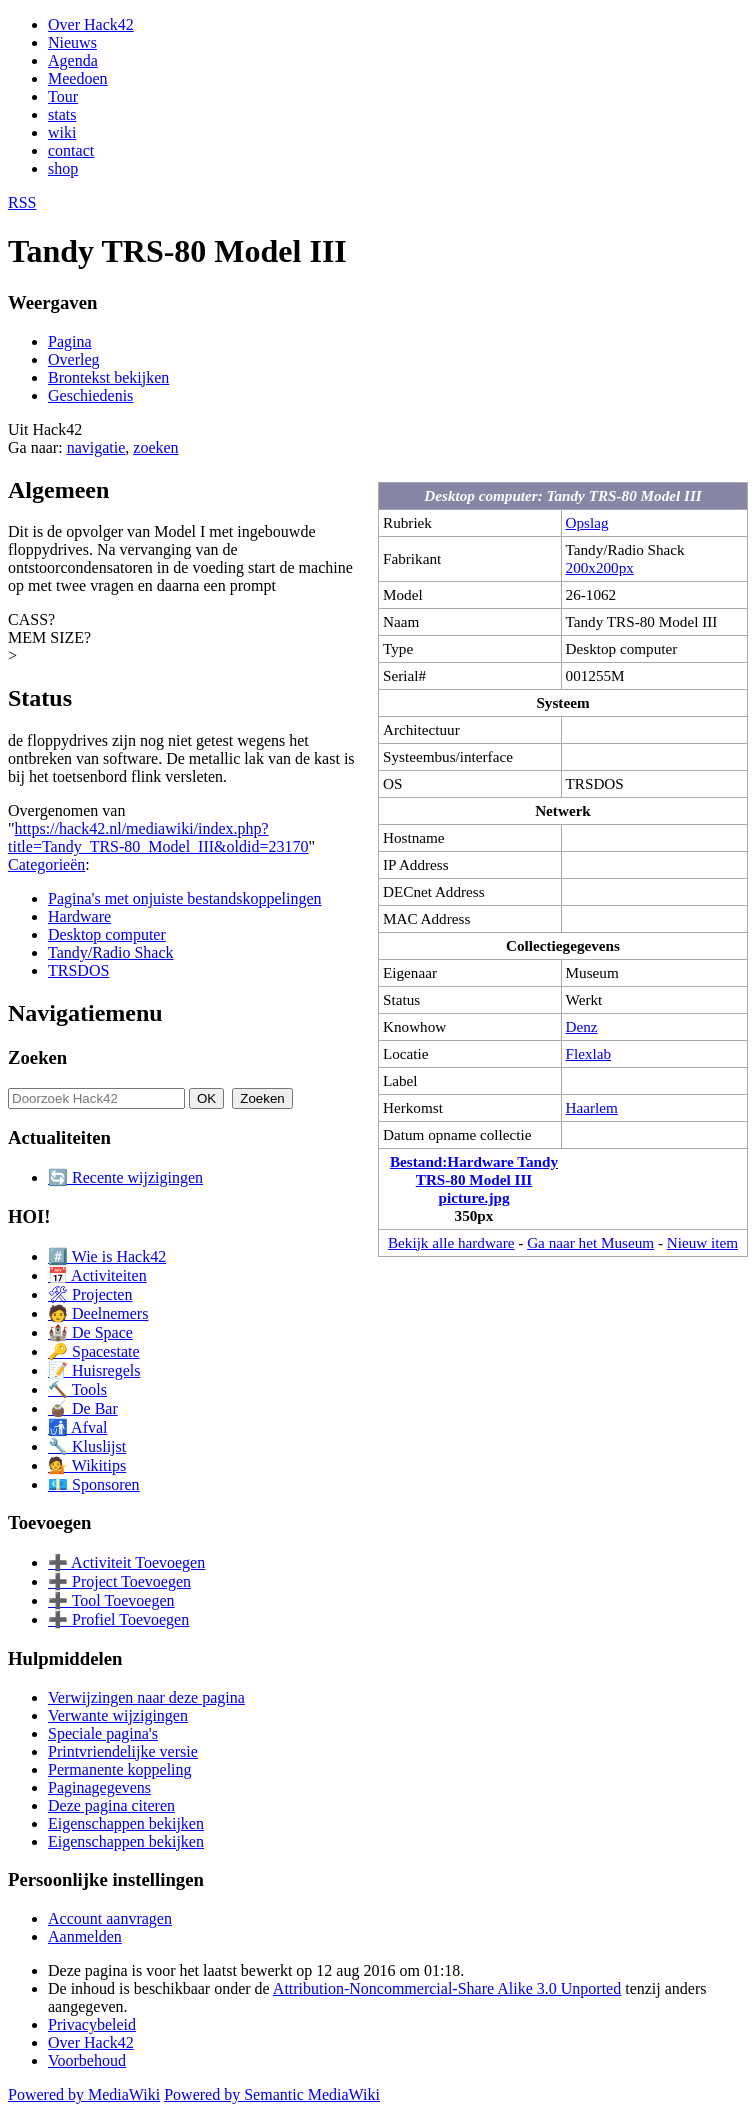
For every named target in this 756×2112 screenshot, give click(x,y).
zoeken (155, 447)
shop (63, 168)
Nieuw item (702, 1242)
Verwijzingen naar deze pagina (146, 1697)
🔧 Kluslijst (87, 1446)
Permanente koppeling (120, 1769)
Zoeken (37, 1057)
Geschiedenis (90, 395)
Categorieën (46, 864)
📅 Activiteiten (97, 1275)
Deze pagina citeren (111, 1805)
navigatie (96, 447)
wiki (62, 132)
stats (62, 114)
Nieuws (72, 42)
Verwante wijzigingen (118, 1715)
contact (71, 150)
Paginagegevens (99, 1787)
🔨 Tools (77, 1389)
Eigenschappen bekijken (126, 1823)
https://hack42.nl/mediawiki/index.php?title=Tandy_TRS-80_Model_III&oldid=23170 (158, 837)
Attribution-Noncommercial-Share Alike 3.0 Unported (447, 1988)
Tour (63, 96)
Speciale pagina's (103, 1733)
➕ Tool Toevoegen (111, 1600)
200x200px (600, 567)
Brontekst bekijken (108, 377)
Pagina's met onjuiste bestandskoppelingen (185, 898)
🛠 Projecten (90, 1294)
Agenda (73, 60)
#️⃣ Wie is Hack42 (107, 1256)
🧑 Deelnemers (98, 1313)
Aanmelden (85, 1936)
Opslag (587, 522)
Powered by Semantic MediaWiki (272, 2094)
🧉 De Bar (83, 1408)
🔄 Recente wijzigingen (125, 1177)
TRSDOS (78, 970)
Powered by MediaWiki (84, 2094)
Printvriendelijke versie (123, 1751)
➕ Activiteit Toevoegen (126, 1562)
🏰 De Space (90, 1332)
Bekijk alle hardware (451, 1242)
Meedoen (78, 78)
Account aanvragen (110, 1918)
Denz (582, 1026)
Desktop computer (107, 934)
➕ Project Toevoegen (119, 1581)
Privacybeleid (92, 2024)
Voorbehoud (87, 2060)
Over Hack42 (91, 24)
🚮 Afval (78, 1427)
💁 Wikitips (87, 1465)
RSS (22, 202)
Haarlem (592, 1107)
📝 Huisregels (94, 1370)
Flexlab (589, 1053)
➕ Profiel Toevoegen (118, 1619)
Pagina (70, 341)
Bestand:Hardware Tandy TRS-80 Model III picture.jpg (474, 1179)
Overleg (74, 359)
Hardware (79, 916)
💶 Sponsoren (94, 1484)
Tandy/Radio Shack (111, 952)
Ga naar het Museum (590, 1242)
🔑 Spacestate (94, 1351)
